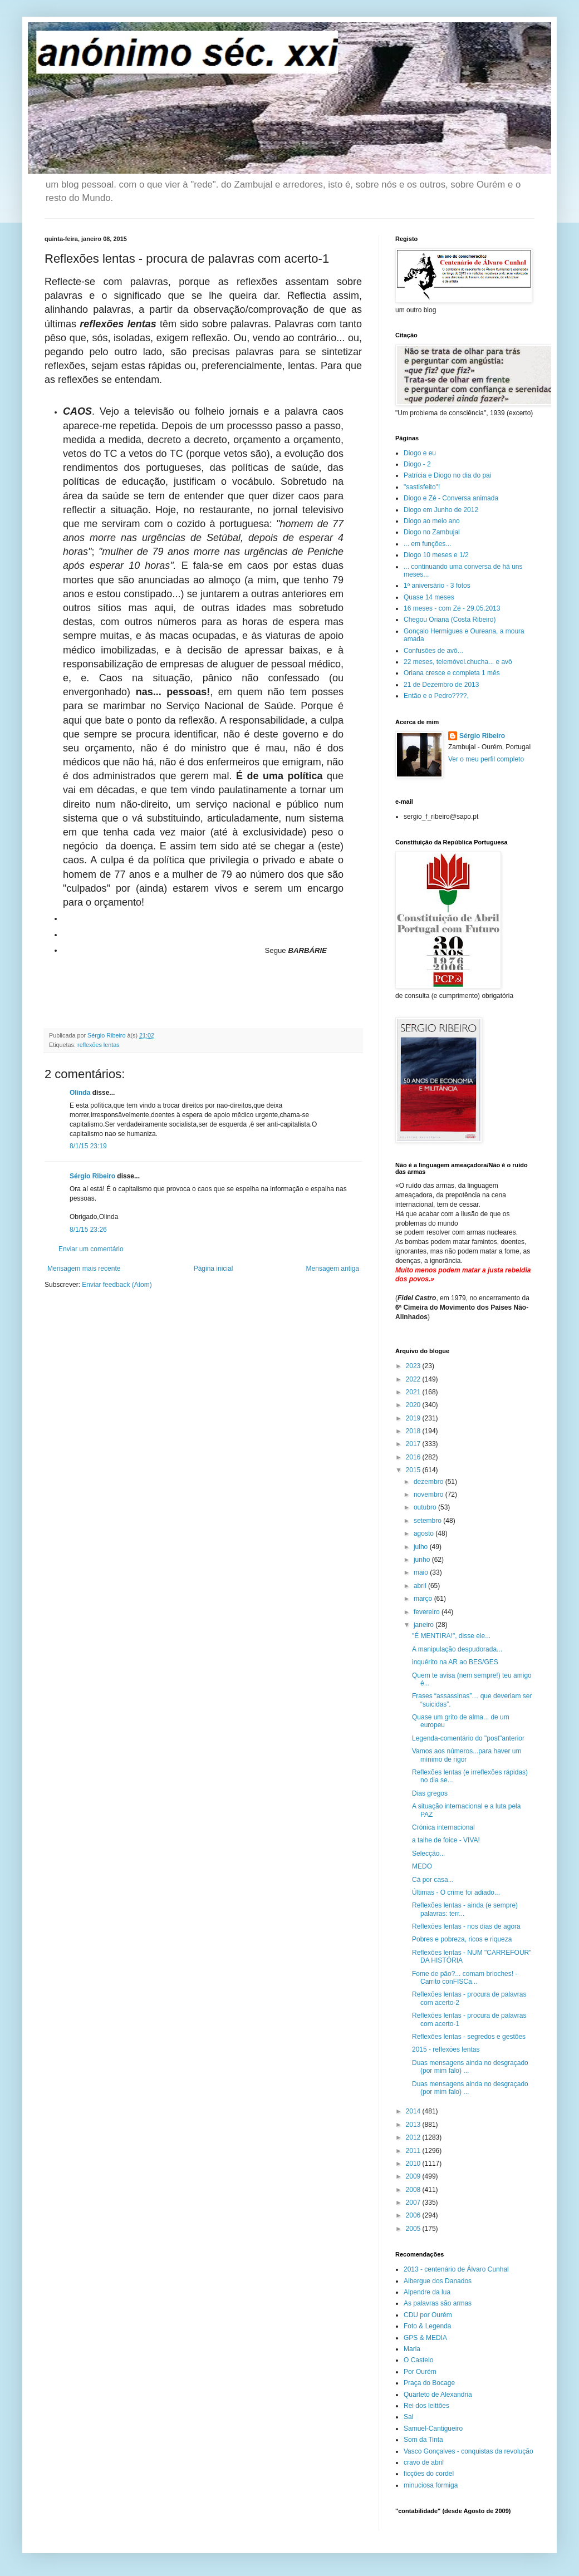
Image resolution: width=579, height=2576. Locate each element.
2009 (414, 2176)
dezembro (429, 1482)
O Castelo (418, 2360)
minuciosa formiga (431, 2485)
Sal (408, 2417)
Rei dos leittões (426, 2406)
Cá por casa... (433, 1880)
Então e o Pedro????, (436, 696)
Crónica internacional (443, 1827)
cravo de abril (424, 2462)
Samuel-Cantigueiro (433, 2428)
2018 (414, 1431)
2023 (414, 1366)
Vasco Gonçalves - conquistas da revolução (468, 2451)
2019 (414, 1418)
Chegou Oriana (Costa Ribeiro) (449, 619)
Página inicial (213, 1268)
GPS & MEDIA (425, 2338)
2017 (414, 1444)
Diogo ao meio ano (432, 521)
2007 (414, 2202)
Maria (412, 2349)
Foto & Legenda (427, 2326)
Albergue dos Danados (438, 2281)
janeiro (424, 1625)
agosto (424, 1533)
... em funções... (427, 544)
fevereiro (427, 1612)
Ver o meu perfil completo (486, 759)
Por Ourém (420, 2372)
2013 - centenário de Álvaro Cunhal (456, 2269)
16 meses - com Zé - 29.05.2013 (452, 608)
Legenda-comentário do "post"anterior (468, 1738)
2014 (414, 2111)
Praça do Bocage (429, 2383)
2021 (414, 1392)
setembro (428, 1521)
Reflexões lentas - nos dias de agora (466, 1926)
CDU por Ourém (428, 2315)
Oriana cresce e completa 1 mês (452, 673)
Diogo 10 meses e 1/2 (436, 555)
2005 (414, 2229)
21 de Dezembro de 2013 (441, 685)
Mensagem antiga (332, 1268)
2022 (414, 1379)
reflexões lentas (98, 1044)
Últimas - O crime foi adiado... (456, 1892)
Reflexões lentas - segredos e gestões (469, 2037)
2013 (414, 2124)
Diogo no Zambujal (432, 532)
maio (422, 1572)
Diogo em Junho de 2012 (441, 510)
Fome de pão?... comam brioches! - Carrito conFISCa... (464, 1977)
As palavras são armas (438, 2303)
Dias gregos (430, 1793)
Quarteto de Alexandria (438, 2394)
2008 (414, 2190)
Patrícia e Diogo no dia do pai (447, 475)
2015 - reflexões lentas (445, 2049)
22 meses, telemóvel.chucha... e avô (458, 662)
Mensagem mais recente (83, 1268)
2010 (414, 2163)
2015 (414, 1470)
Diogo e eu (420, 453)
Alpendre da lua (427, 2292)
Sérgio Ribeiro (92, 1176)
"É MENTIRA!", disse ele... (451, 1636)
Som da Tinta (423, 2440)
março (424, 1598)
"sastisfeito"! (422, 487)
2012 (414, 2137)
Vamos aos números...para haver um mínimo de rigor (467, 1755)
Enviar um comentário (91, 1249)
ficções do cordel (429, 2473)
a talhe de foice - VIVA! (446, 1840)
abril (421, 1586)
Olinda (80, 1093)
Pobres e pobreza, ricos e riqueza (462, 1939)
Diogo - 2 (417, 464)
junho (423, 1560)
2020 (414, 1405)
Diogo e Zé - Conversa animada (451, 498)
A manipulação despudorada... (457, 1649)
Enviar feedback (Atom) (116, 1285)
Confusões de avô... (433, 651)
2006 (414, 2215)
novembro (429, 1494)
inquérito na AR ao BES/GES (455, 1662)
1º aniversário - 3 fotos (437, 585)
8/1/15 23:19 (88, 1146)
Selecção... (428, 1853)
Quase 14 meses (429, 597)
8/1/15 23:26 (88, 1229)
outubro (426, 1507)
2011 (414, 2151)
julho (422, 1547)
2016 (414, 1457)
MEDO (422, 1866)
